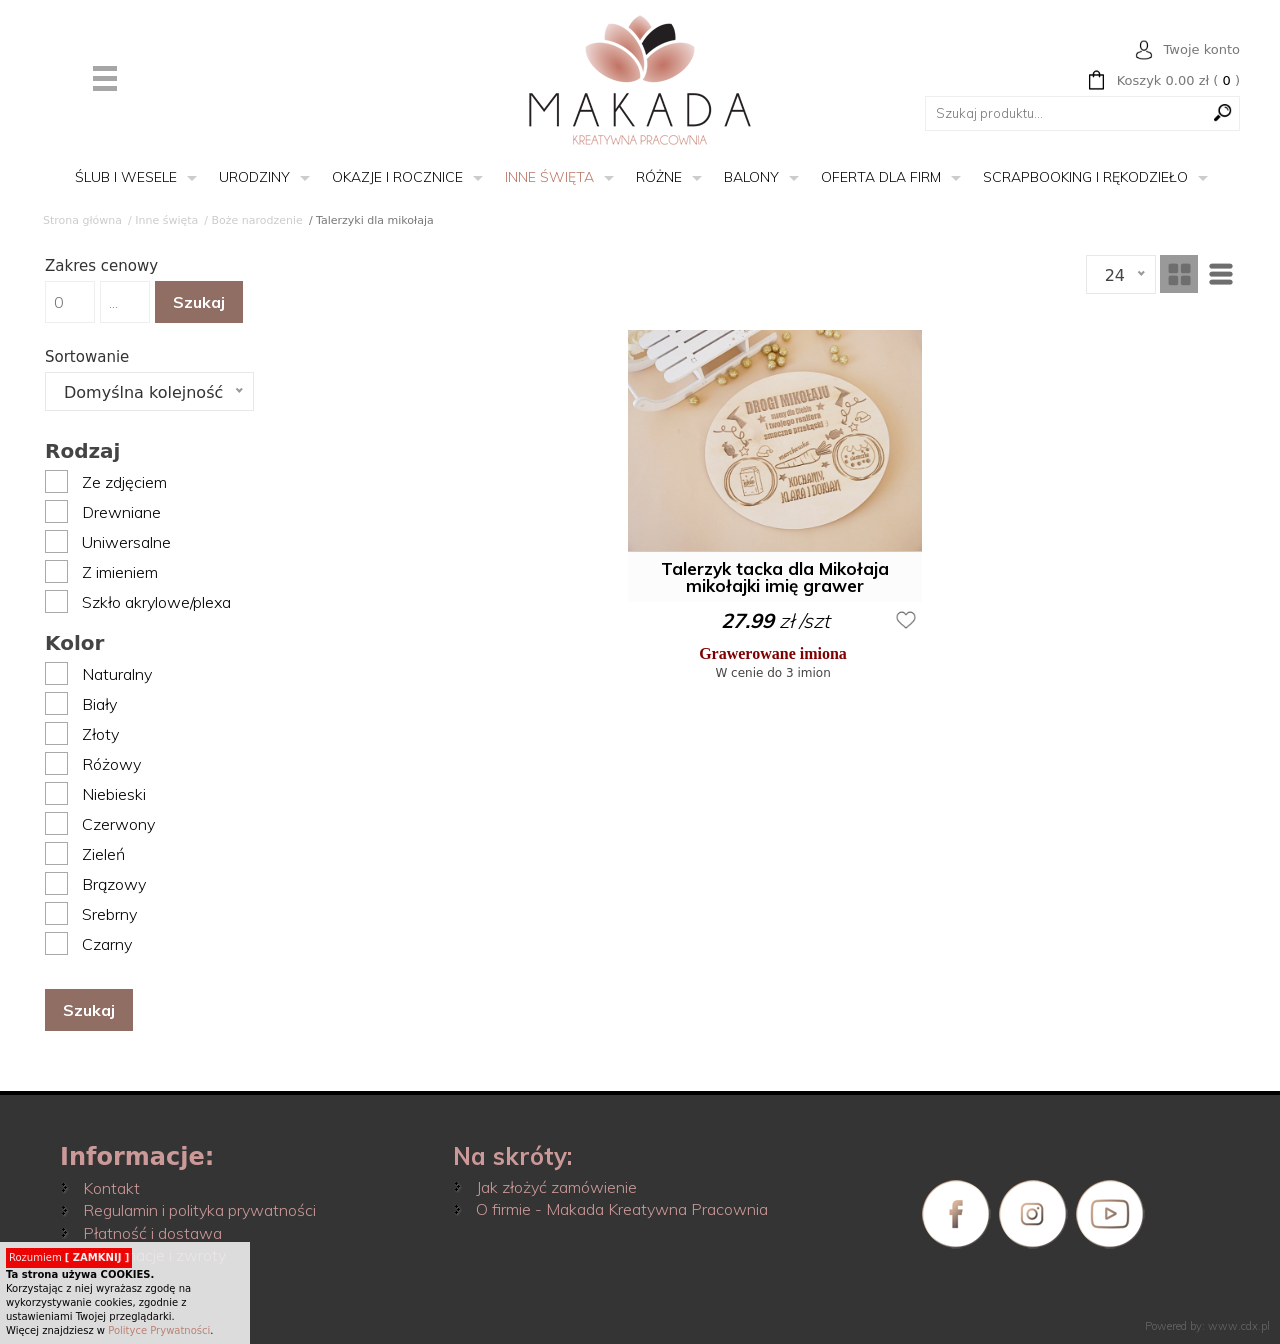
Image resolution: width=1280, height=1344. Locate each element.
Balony (751, 177)
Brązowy (114, 884)
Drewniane (121, 512)
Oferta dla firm (881, 177)
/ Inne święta (163, 220)
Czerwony (118, 824)
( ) (1178, 81)
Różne (659, 177)
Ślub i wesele (126, 177)
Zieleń (103, 854)
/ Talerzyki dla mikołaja (371, 220)
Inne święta (549, 177)
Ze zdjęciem (124, 482)
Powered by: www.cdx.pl (1207, 1326)
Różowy (111, 764)
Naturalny (117, 674)
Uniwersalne (126, 542)
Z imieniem (120, 572)
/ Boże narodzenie (253, 220)
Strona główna (82, 220)
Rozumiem (69, 1257)
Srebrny (109, 914)
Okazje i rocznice (397, 177)
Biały (99, 704)
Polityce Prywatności (159, 1330)
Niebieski (114, 794)
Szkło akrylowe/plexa (156, 602)
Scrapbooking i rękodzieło (1085, 177)
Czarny (107, 944)
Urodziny (254, 177)
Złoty (100, 734)
